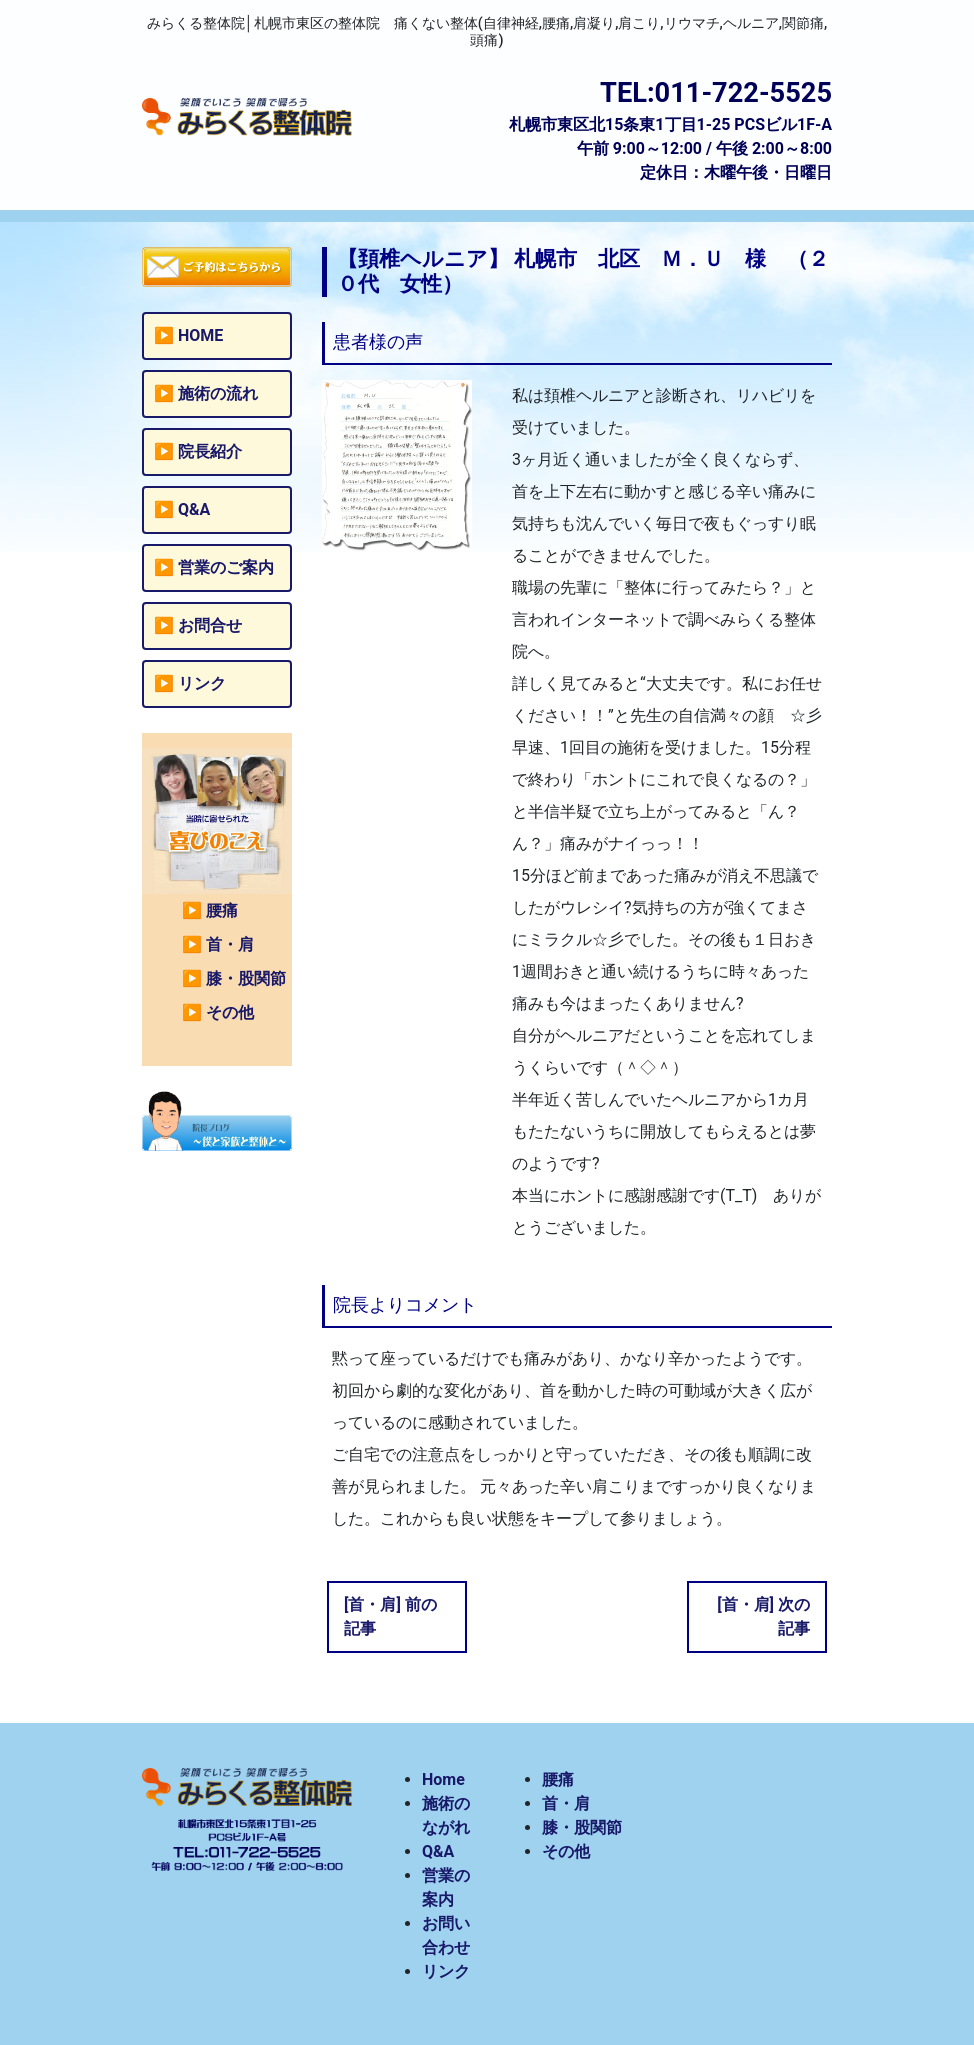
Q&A (194, 509)
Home (443, 1779)
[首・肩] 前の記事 (390, 1616)
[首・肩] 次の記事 (763, 1616)
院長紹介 (210, 451)
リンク (202, 683)
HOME (200, 335)
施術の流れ (218, 393)
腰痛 (222, 910)
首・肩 (230, 944)
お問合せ (210, 625)
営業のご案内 (226, 567)
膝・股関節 (246, 978)
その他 (230, 1012)
